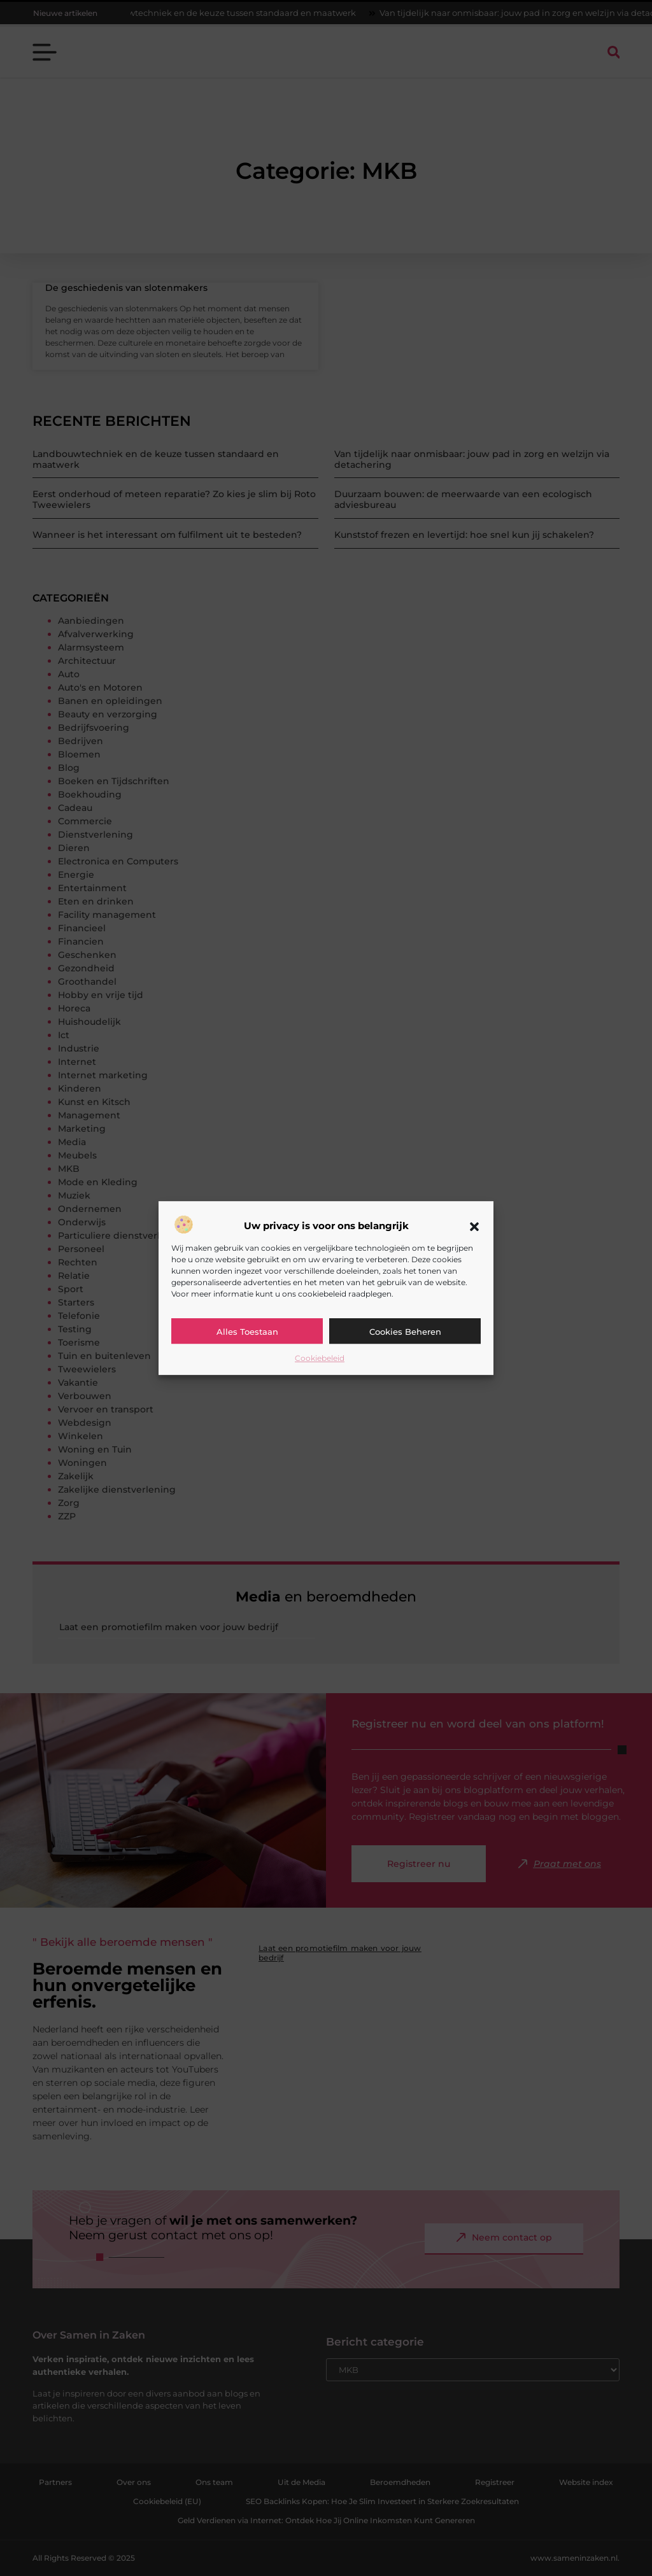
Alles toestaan (247, 1332)
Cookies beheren (405, 1332)
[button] (474, 1226)
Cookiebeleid (319, 1358)
